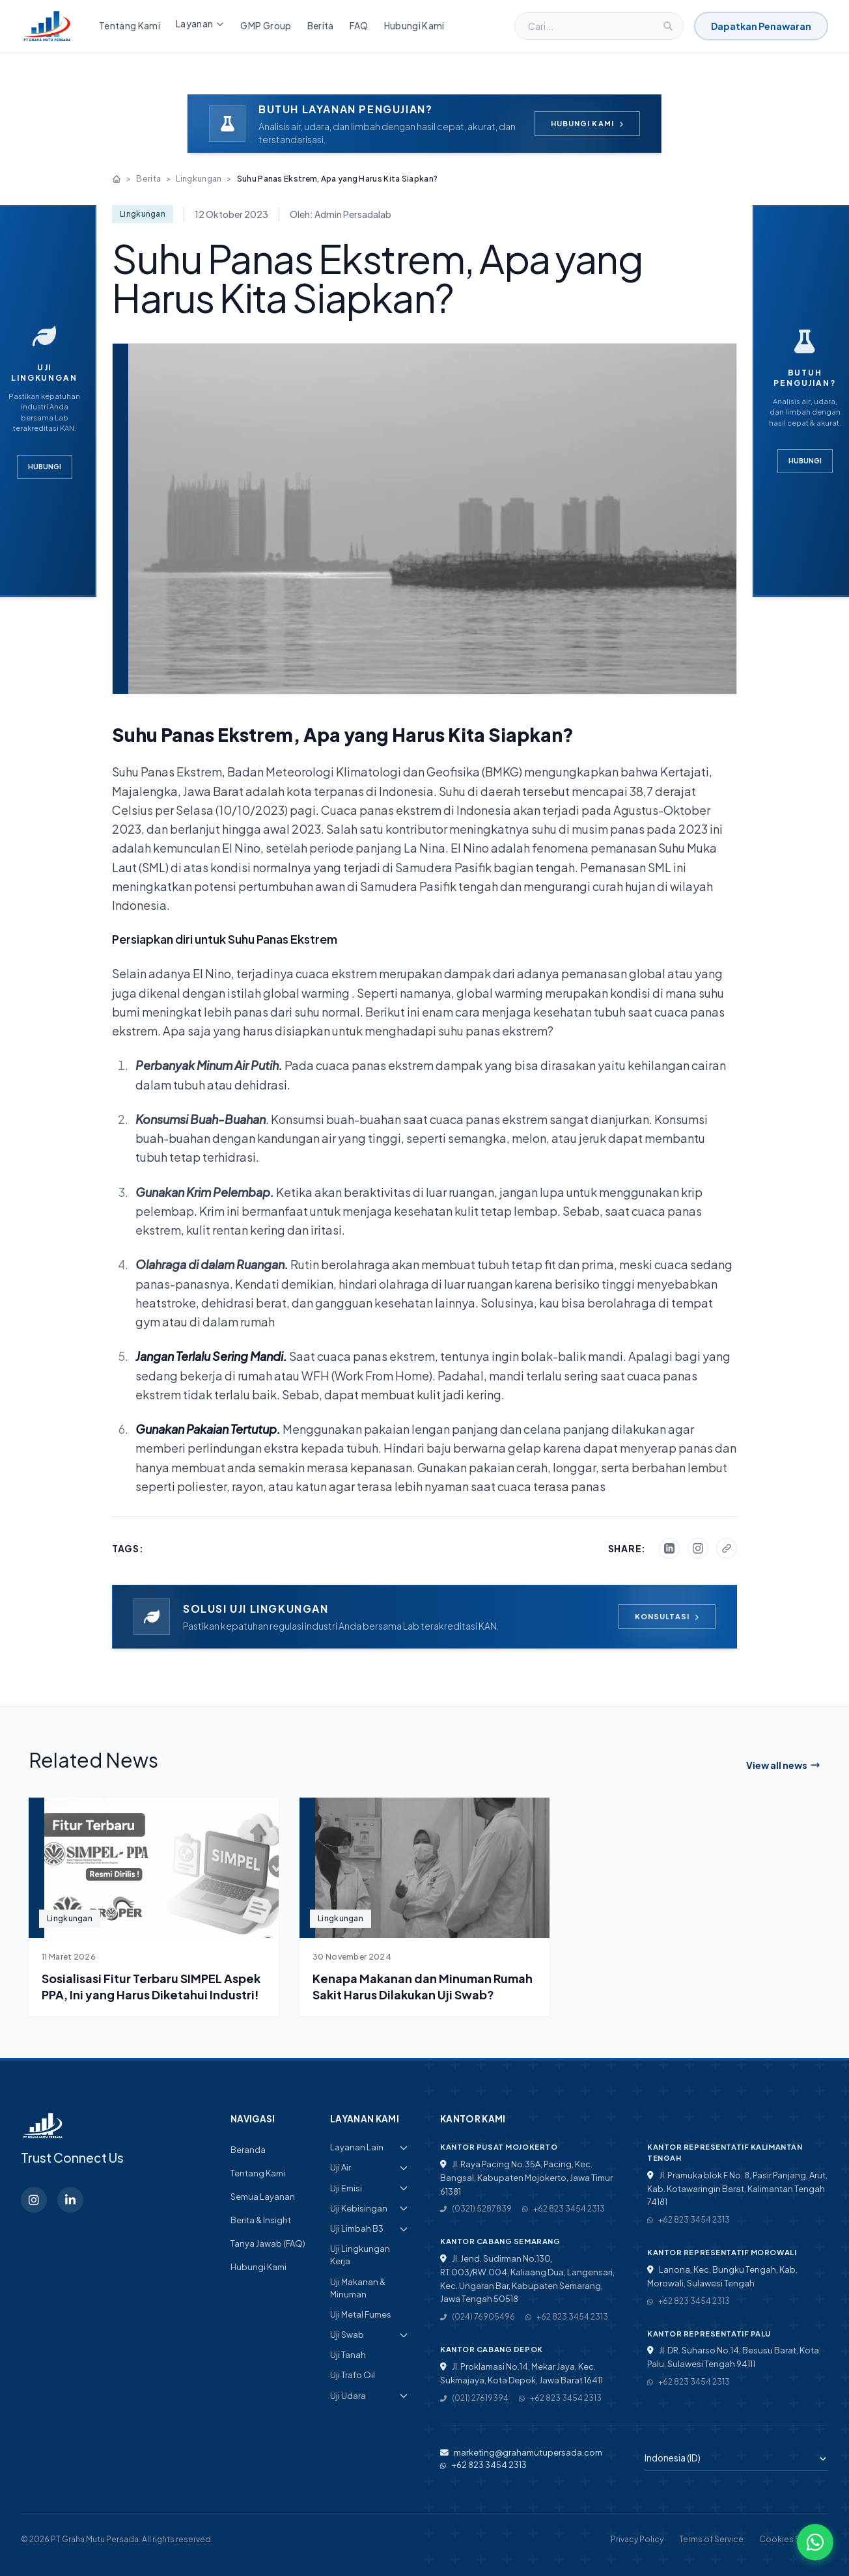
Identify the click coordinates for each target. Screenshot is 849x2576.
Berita (320, 25)
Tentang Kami (129, 25)
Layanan (200, 23)
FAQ (359, 25)
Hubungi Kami (414, 25)
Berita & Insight (260, 2220)
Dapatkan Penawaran (761, 26)
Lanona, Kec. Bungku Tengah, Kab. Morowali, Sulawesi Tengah (722, 2276)
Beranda (248, 2149)
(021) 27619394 (474, 2398)
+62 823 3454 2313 (563, 2208)
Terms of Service (711, 2539)
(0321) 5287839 (476, 2208)
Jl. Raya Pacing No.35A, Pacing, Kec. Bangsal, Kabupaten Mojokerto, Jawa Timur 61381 (526, 2178)
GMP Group (265, 25)
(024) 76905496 (477, 2317)
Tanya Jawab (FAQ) (267, 2243)
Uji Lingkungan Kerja (360, 2254)
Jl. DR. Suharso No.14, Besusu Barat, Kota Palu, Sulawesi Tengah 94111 (733, 2357)
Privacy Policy (637, 2539)
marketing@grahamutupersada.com (521, 2452)
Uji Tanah (348, 2355)
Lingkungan (198, 179)
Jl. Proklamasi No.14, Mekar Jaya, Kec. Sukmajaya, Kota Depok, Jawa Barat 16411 (521, 2373)
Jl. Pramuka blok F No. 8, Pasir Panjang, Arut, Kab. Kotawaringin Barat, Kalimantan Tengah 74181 (737, 2189)
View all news (783, 1765)
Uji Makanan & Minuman (357, 2288)
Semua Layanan (262, 2196)
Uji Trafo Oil (352, 2375)
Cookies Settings (793, 2539)
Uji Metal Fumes (360, 2314)
